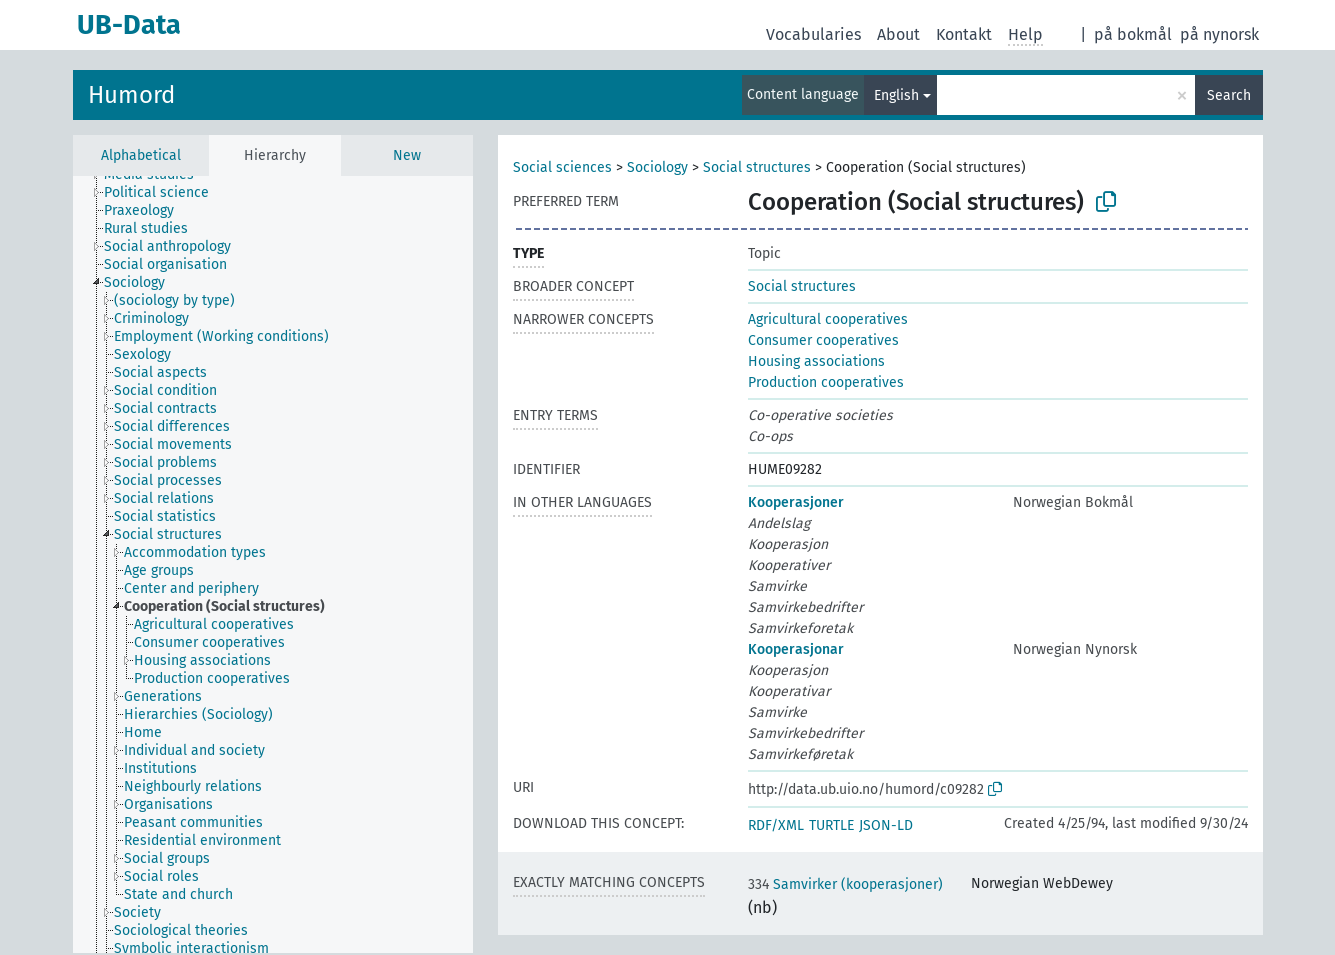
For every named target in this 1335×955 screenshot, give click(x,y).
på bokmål (1133, 34)
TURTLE (831, 825)
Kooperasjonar (796, 649)
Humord (131, 95)
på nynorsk (1219, 34)
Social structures (757, 167)
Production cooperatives (826, 382)
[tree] (273, 564)
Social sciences (562, 167)
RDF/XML (776, 825)
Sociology (657, 167)
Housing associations (816, 361)
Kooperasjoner (796, 502)
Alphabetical (141, 155)
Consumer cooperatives (823, 340)
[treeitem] (165, 193)
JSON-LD (886, 825)
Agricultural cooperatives (828, 319)
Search (1229, 95)
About (898, 34)
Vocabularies (813, 34)
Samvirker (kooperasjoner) (845, 884)
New (407, 155)
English (896, 95)
